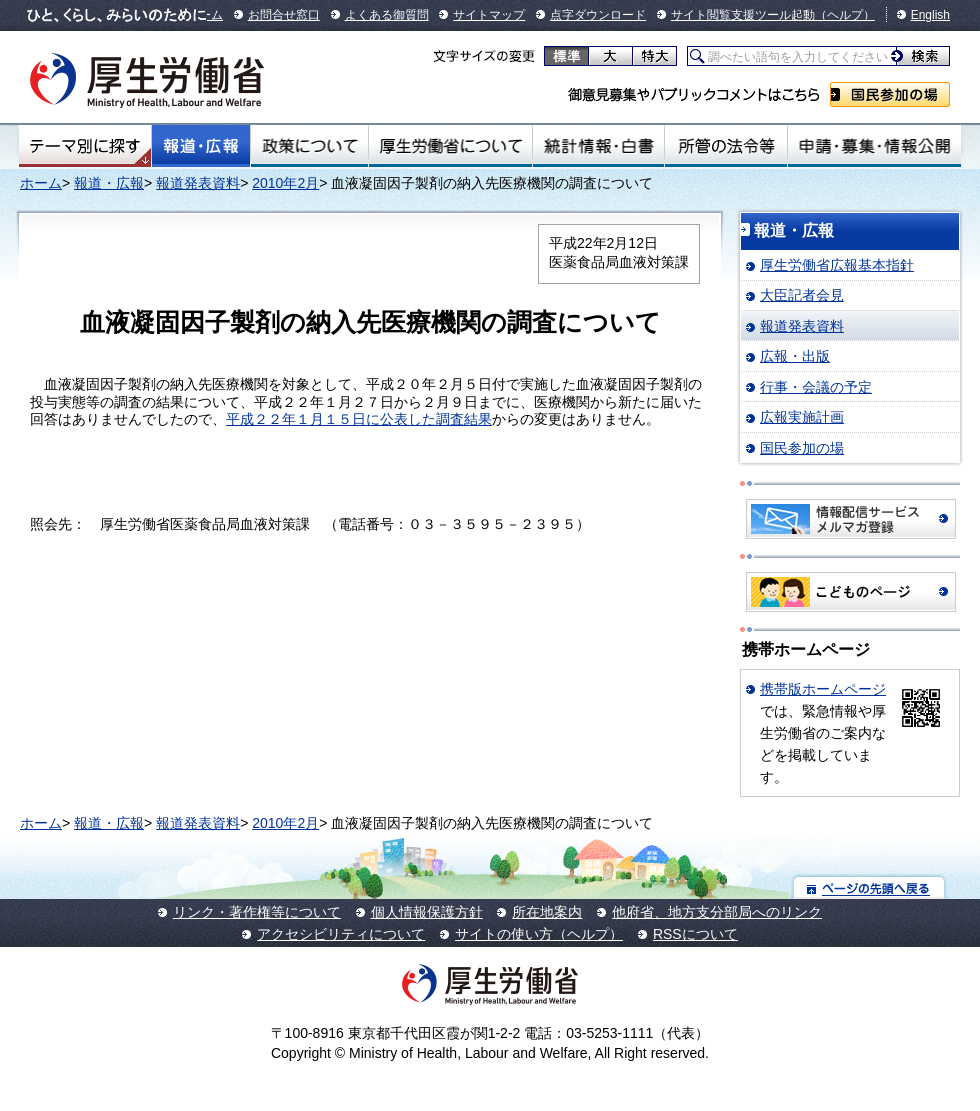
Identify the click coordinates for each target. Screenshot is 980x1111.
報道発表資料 (198, 183)
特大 (654, 56)
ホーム (41, 183)
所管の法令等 (725, 146)
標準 (566, 56)
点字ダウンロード (598, 15)
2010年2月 (285, 183)
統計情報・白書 (598, 146)
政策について (309, 146)
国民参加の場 (890, 94)
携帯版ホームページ (823, 689)
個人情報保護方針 (427, 912)
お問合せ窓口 (284, 15)
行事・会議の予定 (816, 387)
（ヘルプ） (845, 15)
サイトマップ (489, 15)
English (930, 15)
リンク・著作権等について (257, 912)
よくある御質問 (387, 15)
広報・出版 (795, 356)
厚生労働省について (451, 146)
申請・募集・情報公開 (874, 146)
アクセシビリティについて (341, 934)
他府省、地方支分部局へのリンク (717, 912)
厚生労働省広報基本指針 (837, 265)
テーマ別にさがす (85, 146)
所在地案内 (547, 912)
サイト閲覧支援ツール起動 (743, 15)
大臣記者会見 (802, 295)
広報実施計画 (802, 417)
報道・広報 (201, 146)
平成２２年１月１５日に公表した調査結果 (359, 419)
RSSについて (695, 934)
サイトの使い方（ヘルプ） (539, 934)
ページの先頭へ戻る (869, 887)
